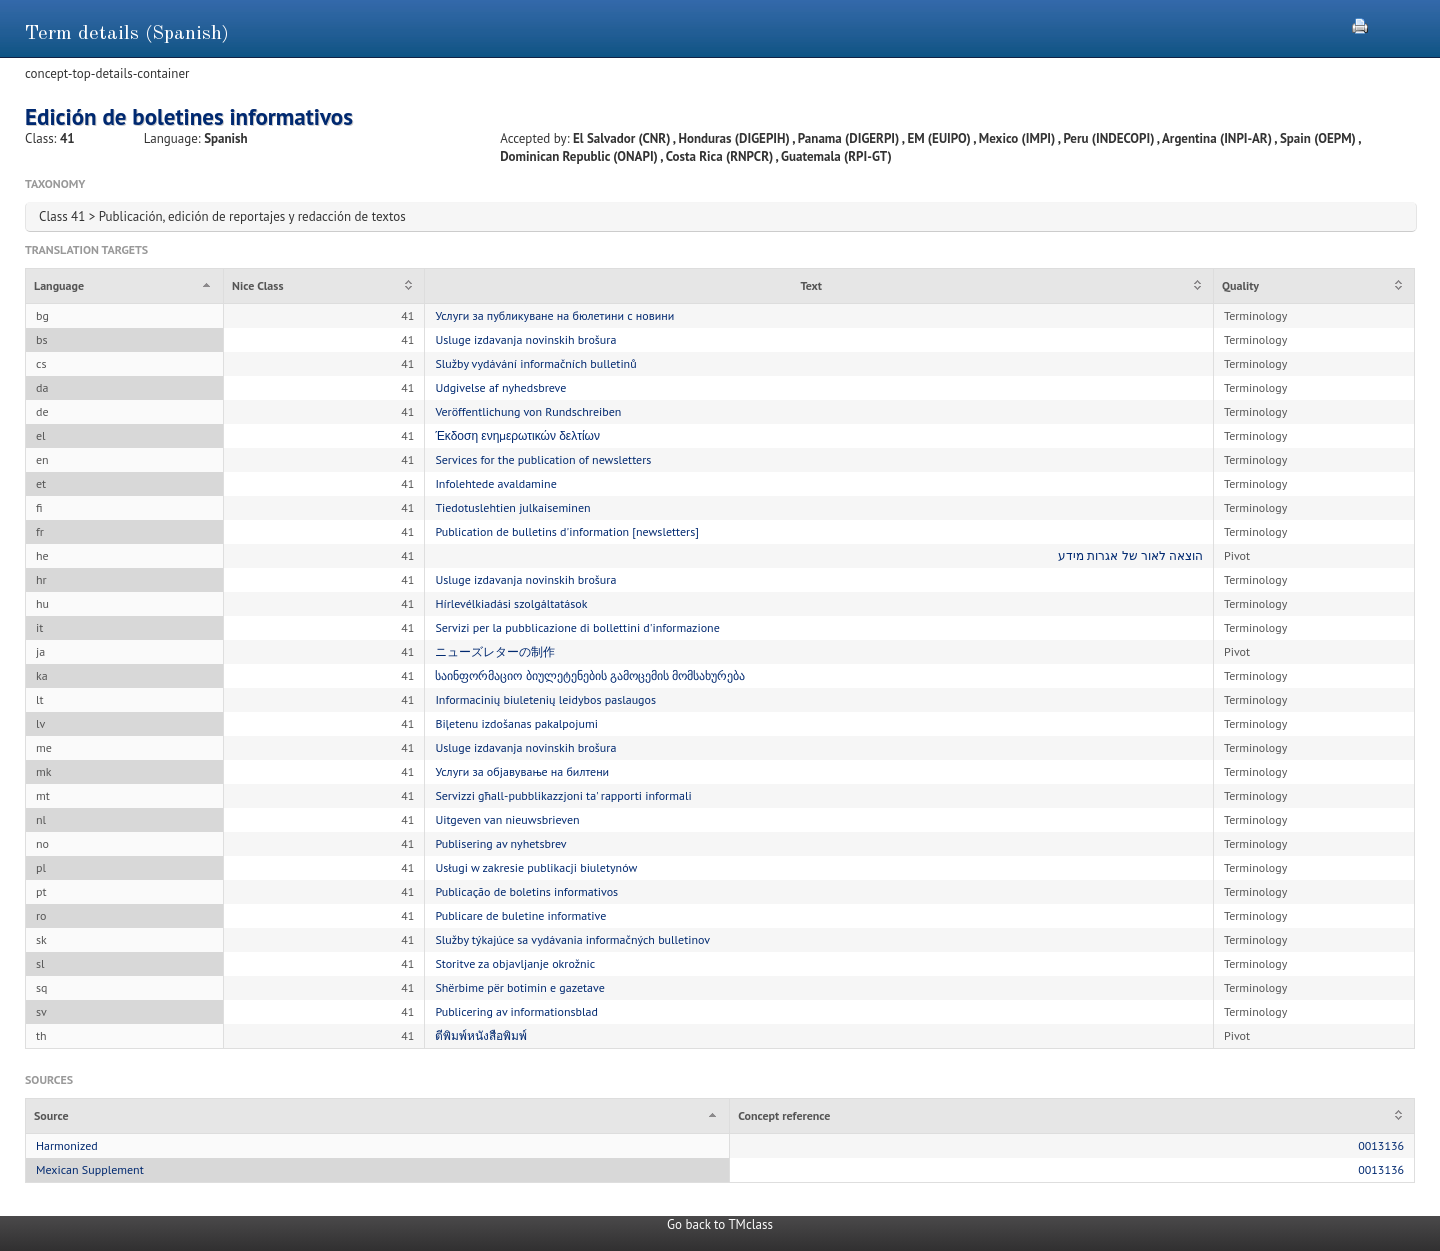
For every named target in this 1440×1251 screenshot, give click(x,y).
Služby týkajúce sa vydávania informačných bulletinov (572, 939)
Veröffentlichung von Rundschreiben (528, 411)
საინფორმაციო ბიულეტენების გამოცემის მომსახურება (590, 675)
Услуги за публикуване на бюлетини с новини (554, 315)
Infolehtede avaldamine (495, 483)
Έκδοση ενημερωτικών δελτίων (517, 435)
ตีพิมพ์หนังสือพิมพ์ (481, 1035)
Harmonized (67, 1145)
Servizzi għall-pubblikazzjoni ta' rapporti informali (563, 795)
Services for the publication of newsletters (543, 459)
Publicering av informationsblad (516, 1011)
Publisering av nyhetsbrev (500, 843)
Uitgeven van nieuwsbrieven (507, 819)
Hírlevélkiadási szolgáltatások (511, 603)
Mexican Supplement (90, 1169)
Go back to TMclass (720, 1224)
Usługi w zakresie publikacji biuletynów (536, 867)
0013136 (1381, 1145)
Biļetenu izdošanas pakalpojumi (516, 723)
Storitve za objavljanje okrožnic (515, 963)
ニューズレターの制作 (495, 651)
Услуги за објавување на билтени (522, 771)
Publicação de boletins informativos (526, 891)
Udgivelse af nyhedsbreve (500, 387)
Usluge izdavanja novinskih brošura (525, 339)
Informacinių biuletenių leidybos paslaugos (545, 699)
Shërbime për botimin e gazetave (519, 987)
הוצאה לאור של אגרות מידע (1130, 555)
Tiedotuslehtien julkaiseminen (512, 507)
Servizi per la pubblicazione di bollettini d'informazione (577, 627)
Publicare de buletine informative (520, 915)
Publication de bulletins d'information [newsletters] (567, 531)
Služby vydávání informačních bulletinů (535, 363)
